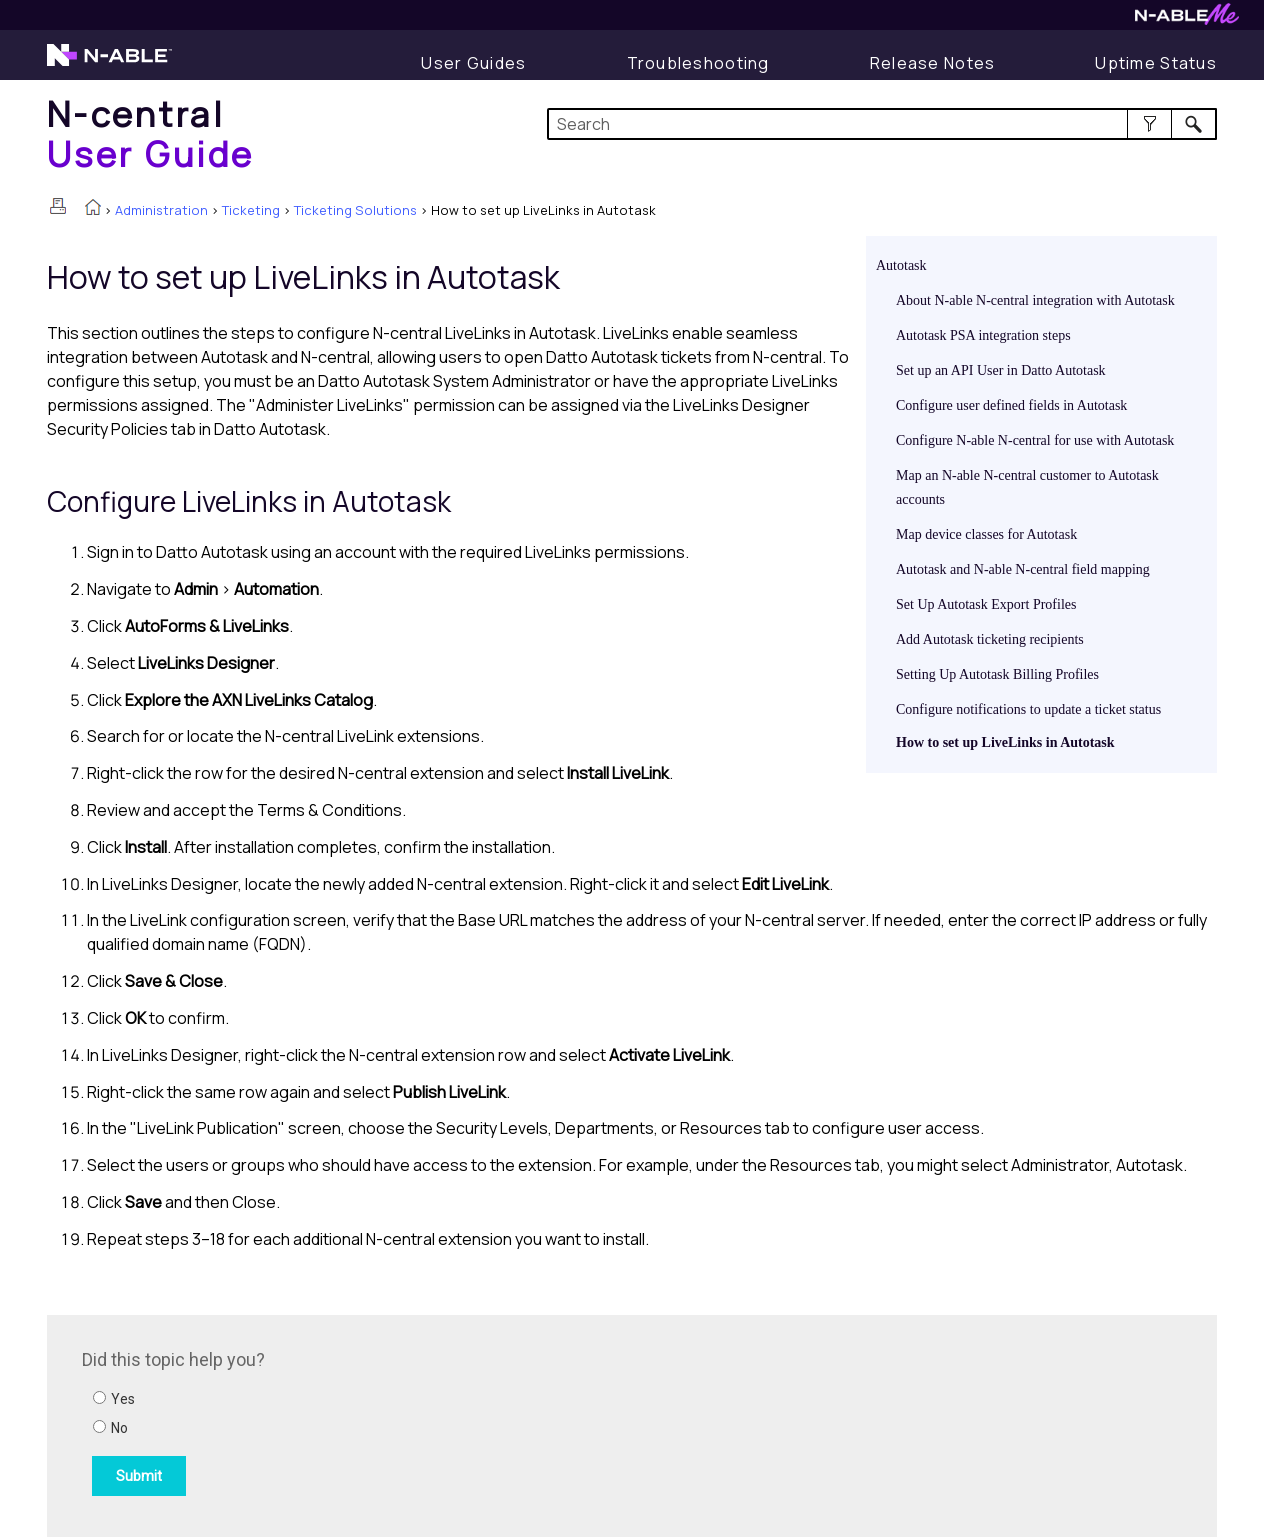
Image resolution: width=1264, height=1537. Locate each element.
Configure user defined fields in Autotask (1011, 405)
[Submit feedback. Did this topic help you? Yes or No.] (352, 1423)
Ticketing (251, 210)
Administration (161, 210)
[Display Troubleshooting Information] (698, 63)
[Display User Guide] (473, 63)
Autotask (901, 265)
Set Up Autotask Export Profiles (986, 604)
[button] (1149, 124)
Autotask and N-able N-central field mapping (1023, 569)
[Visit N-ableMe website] (1187, 19)
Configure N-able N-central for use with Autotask (1035, 440)
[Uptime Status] (1156, 63)
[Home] (151, 133)
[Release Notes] (933, 63)
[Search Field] (882, 124)
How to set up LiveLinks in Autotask (1005, 742)
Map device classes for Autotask (986, 534)
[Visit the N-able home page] (109, 64)
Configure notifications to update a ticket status (1028, 709)
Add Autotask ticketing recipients (990, 639)
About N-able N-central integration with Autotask (1035, 300)
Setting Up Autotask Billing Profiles (997, 674)
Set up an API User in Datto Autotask (1001, 370)
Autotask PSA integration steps (983, 335)
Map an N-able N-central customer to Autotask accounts (1027, 487)
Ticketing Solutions (355, 210)
